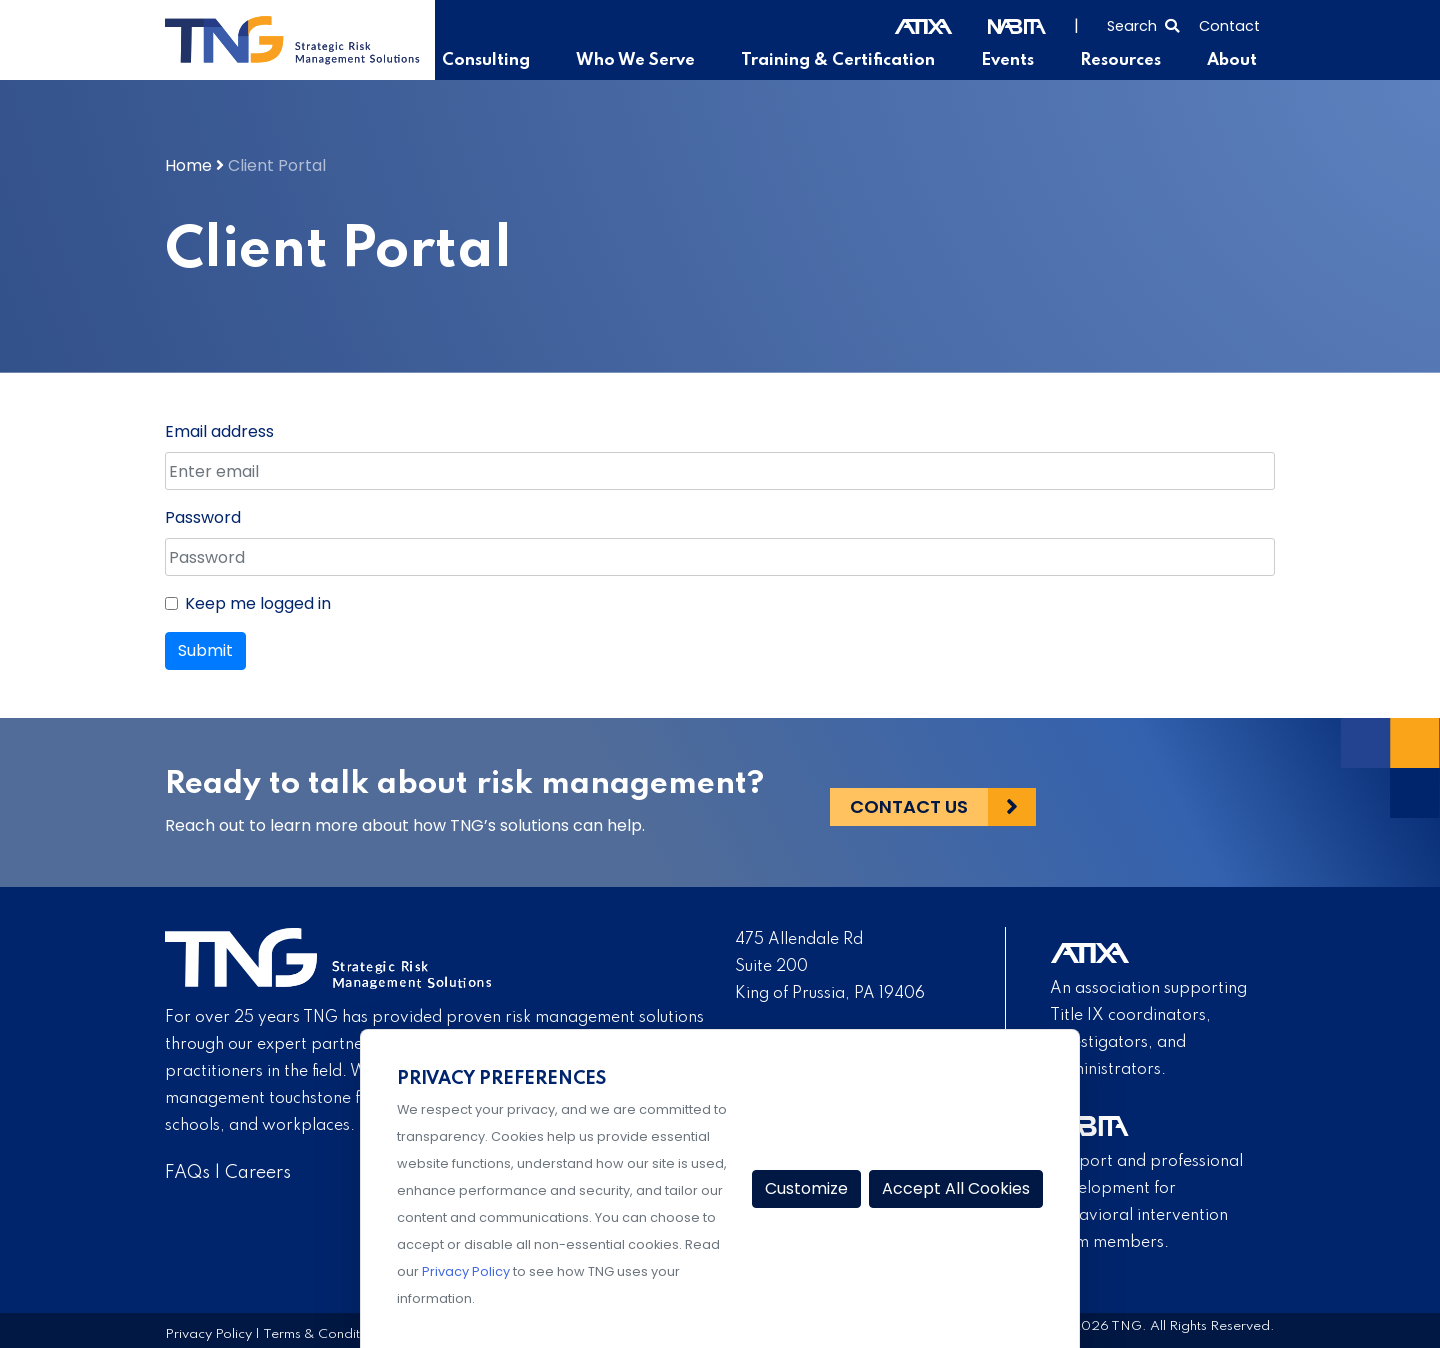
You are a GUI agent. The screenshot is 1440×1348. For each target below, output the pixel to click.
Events (1014, 61)
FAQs (187, 1173)
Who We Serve (655, 61)
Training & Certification (850, 61)
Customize (806, 1188)
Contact (1229, 26)
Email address (219, 431)
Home (188, 165)
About (1233, 61)
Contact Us (909, 802)
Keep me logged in (258, 603)
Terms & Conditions (324, 1333)
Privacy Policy (208, 1333)
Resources (1124, 61)
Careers (258, 1173)
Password (203, 517)
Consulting (512, 61)
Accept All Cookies (956, 1188)
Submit (205, 650)
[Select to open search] (1143, 24)
